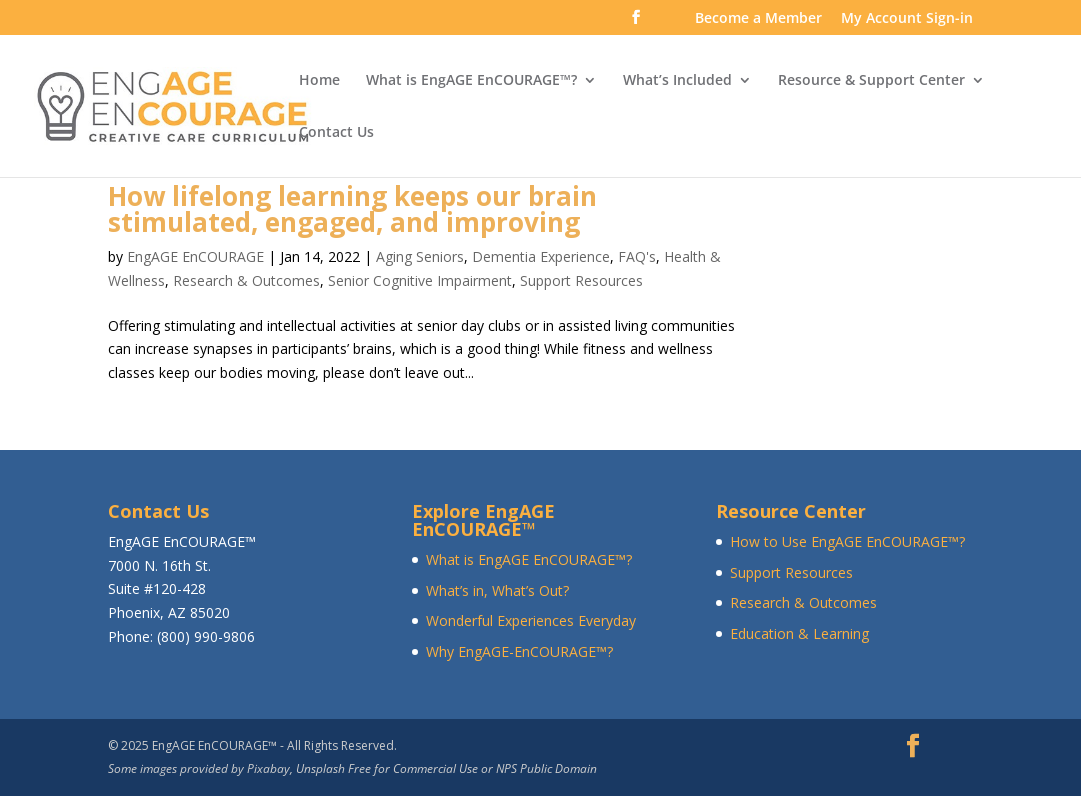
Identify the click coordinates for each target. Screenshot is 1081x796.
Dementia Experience (541, 256)
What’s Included (677, 81)
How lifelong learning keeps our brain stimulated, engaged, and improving (352, 209)
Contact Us (336, 133)
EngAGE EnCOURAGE (195, 256)
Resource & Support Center (871, 81)
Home (319, 81)
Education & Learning (799, 633)
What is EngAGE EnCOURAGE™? (471, 81)
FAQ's (637, 256)
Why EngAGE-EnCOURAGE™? (519, 651)
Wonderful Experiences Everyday (531, 620)
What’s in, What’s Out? (497, 590)
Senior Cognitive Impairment (420, 280)
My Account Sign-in (907, 19)
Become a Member (758, 19)
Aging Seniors (420, 256)
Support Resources (581, 280)
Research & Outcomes (246, 280)
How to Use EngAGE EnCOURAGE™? (847, 541)
